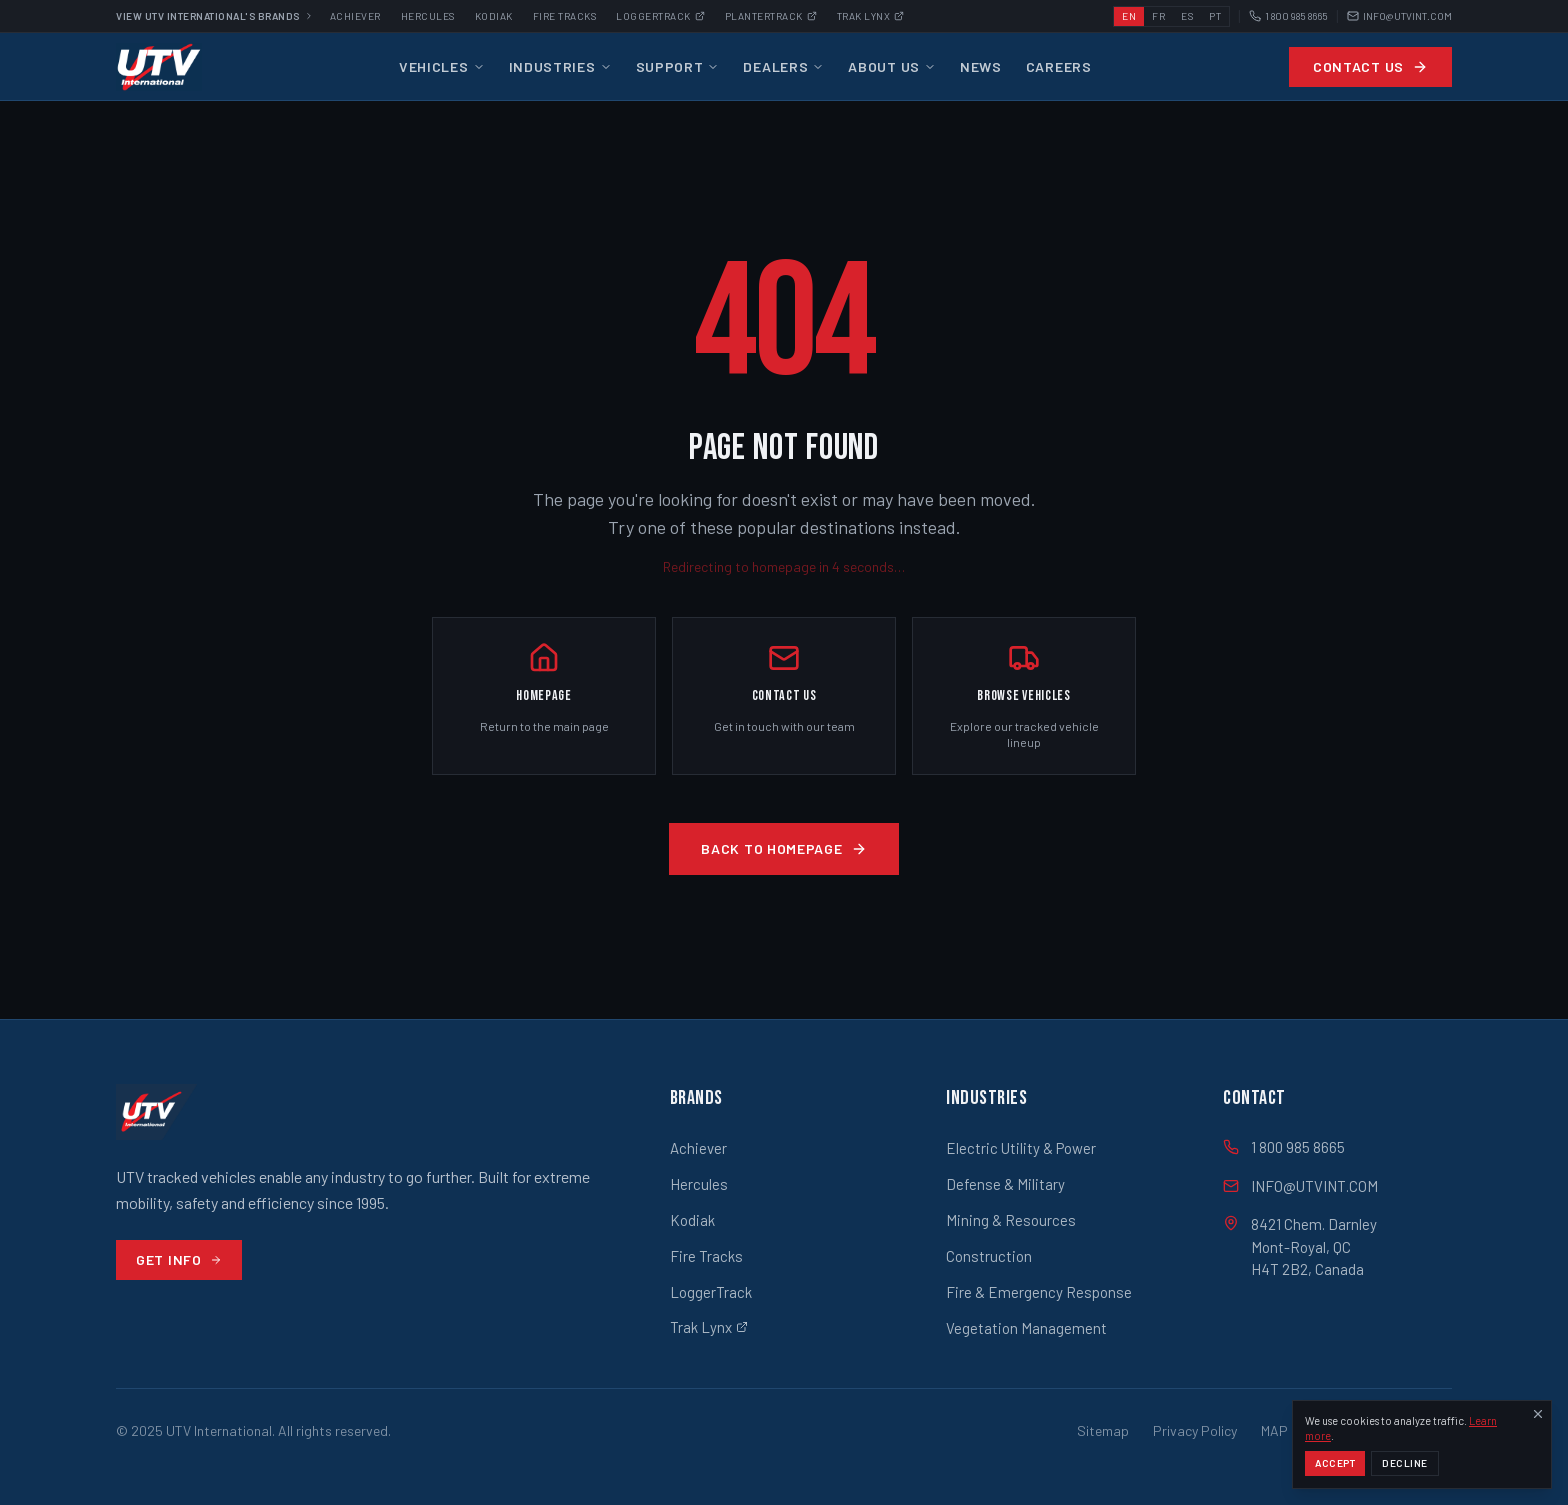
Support (678, 66)
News (981, 66)
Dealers (783, 66)
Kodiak (494, 16)
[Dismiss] (1538, 1422)
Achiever (355, 16)
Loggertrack (660, 16)
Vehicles (442, 66)
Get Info (179, 1259)
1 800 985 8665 (1288, 16)
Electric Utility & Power (1021, 1148)
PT (1215, 16)
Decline (1405, 1472)
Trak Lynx (871, 16)
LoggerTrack (711, 1292)
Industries (560, 66)
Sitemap (1103, 1430)
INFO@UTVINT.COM (1399, 16)
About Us (892, 66)
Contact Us (1370, 66)
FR (1158, 16)
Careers (1059, 66)
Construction (989, 1256)
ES (1187, 16)
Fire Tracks (565, 16)
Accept (1335, 1472)
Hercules (428, 16)
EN (1129, 16)
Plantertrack (771, 16)
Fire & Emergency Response (1039, 1292)
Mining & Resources (1011, 1220)
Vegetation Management (1026, 1328)
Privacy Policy (1195, 1430)
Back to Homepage (783, 848)
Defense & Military (1005, 1184)
